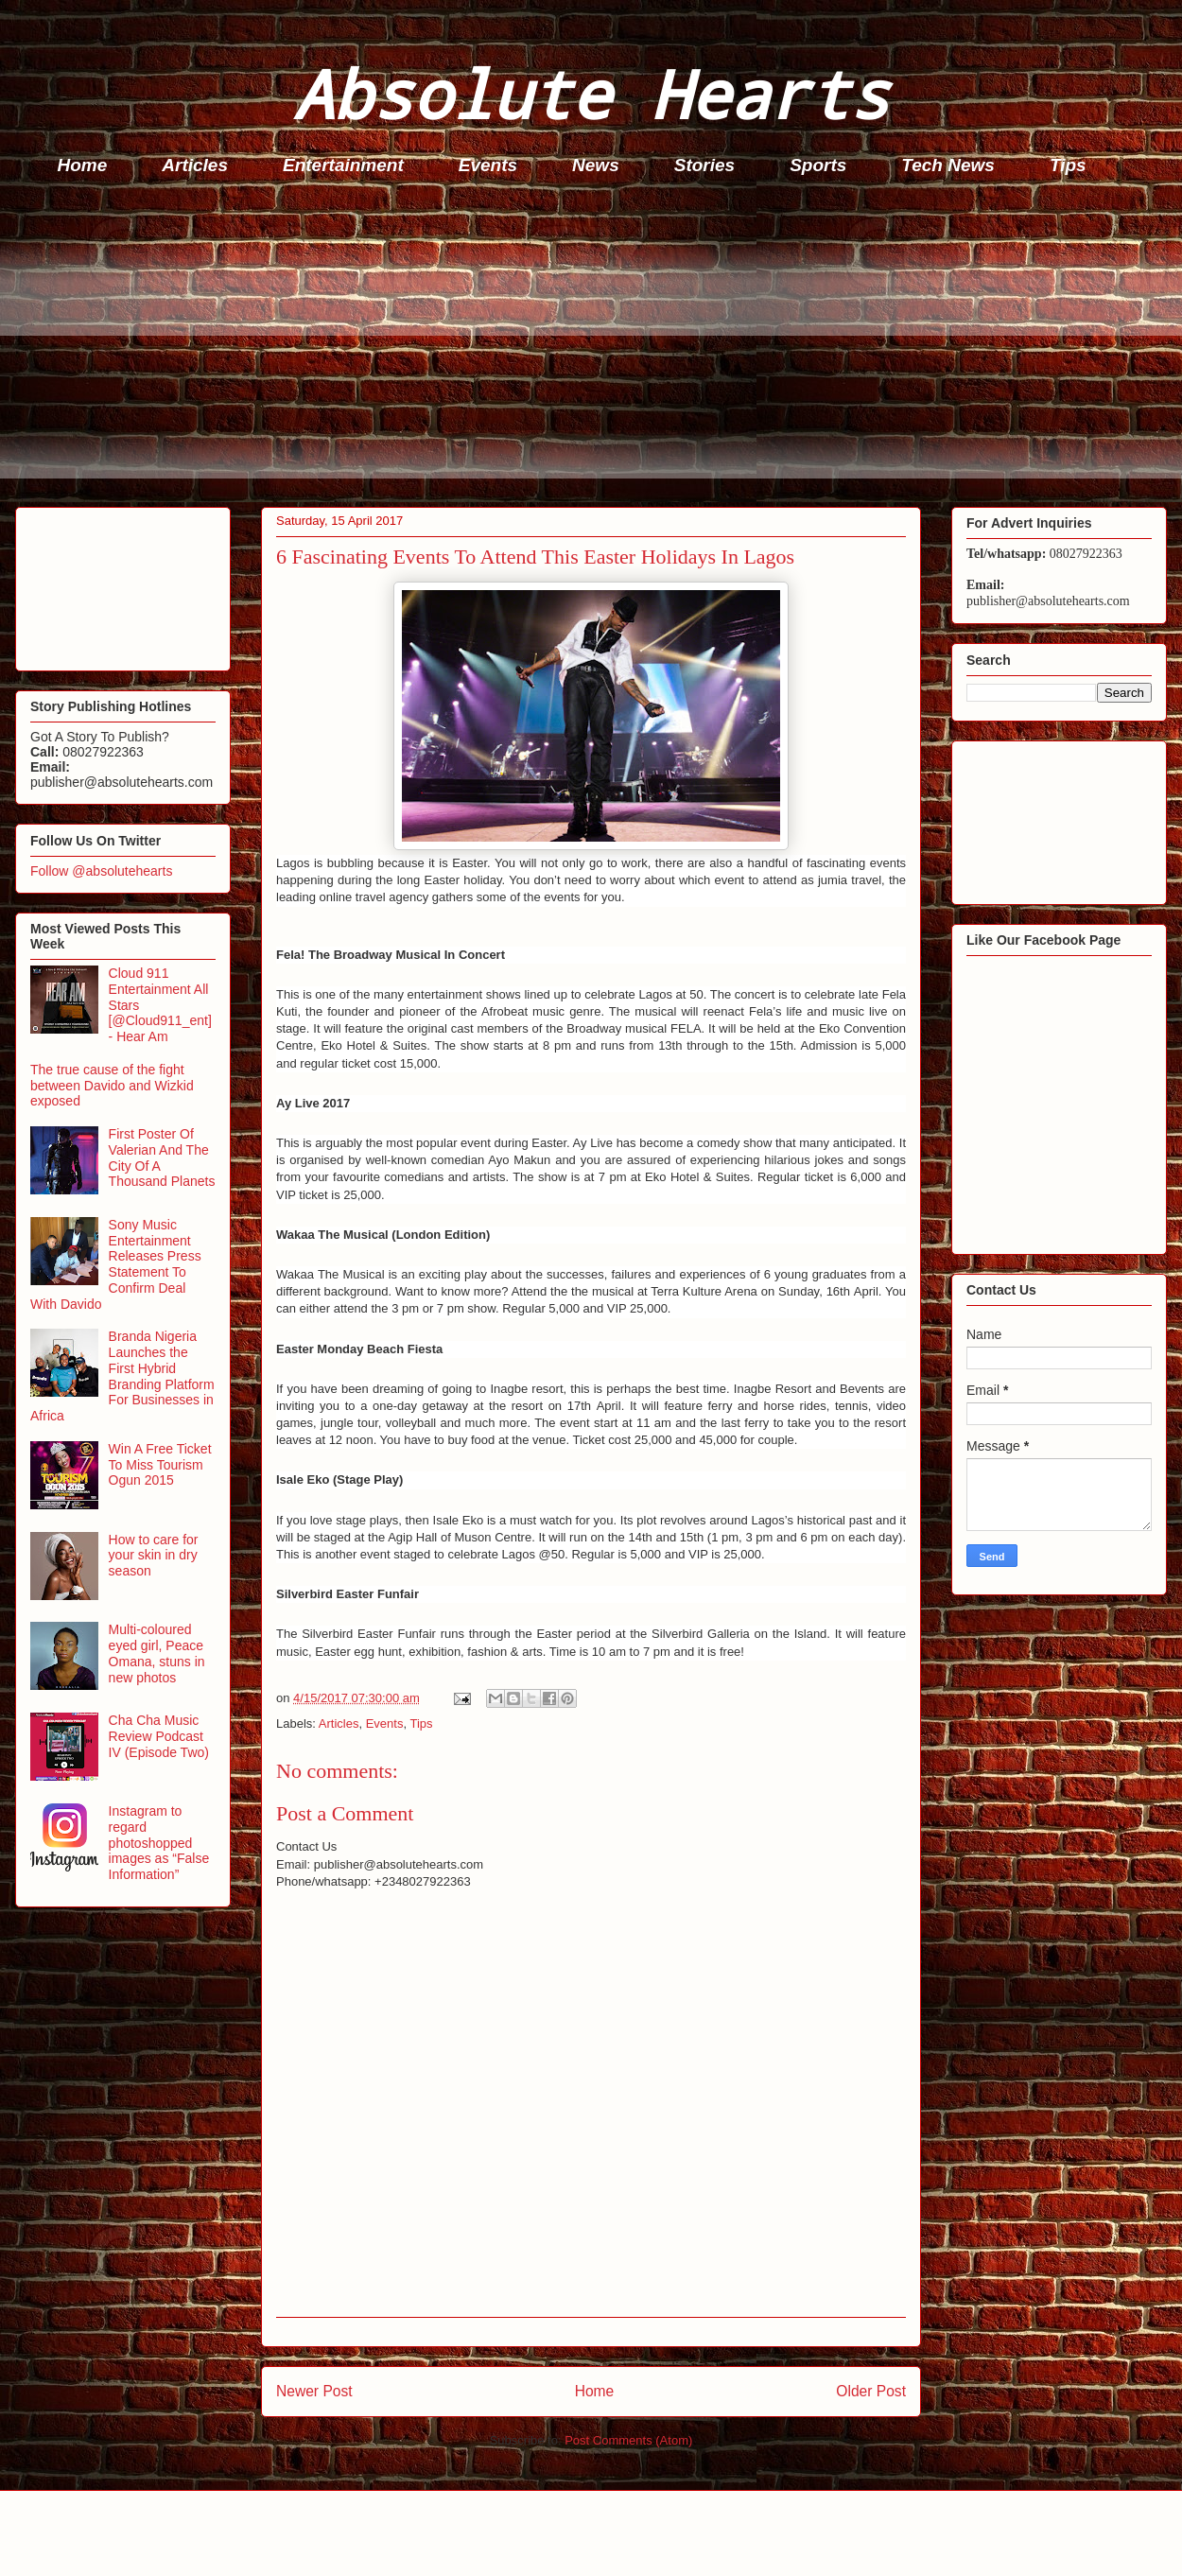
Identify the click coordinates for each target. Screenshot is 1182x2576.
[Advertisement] (596, 346)
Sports (818, 165)
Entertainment (343, 165)
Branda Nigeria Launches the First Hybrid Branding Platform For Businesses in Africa (122, 1376)
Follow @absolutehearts (101, 871)
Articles (195, 165)
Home (83, 165)
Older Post (871, 2391)
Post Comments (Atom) (628, 2440)
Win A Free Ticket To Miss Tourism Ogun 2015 (160, 1464)
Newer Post (314, 2391)
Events (488, 165)
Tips (1068, 165)
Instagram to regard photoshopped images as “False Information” (159, 1842)
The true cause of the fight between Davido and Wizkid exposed (112, 1085)
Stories (704, 165)
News (595, 165)
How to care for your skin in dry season (154, 1555)
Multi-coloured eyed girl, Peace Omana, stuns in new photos (157, 1653)
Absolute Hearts (591, 93)
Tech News (948, 165)
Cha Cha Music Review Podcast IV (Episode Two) (159, 1736)
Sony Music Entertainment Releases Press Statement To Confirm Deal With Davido (115, 1264)
